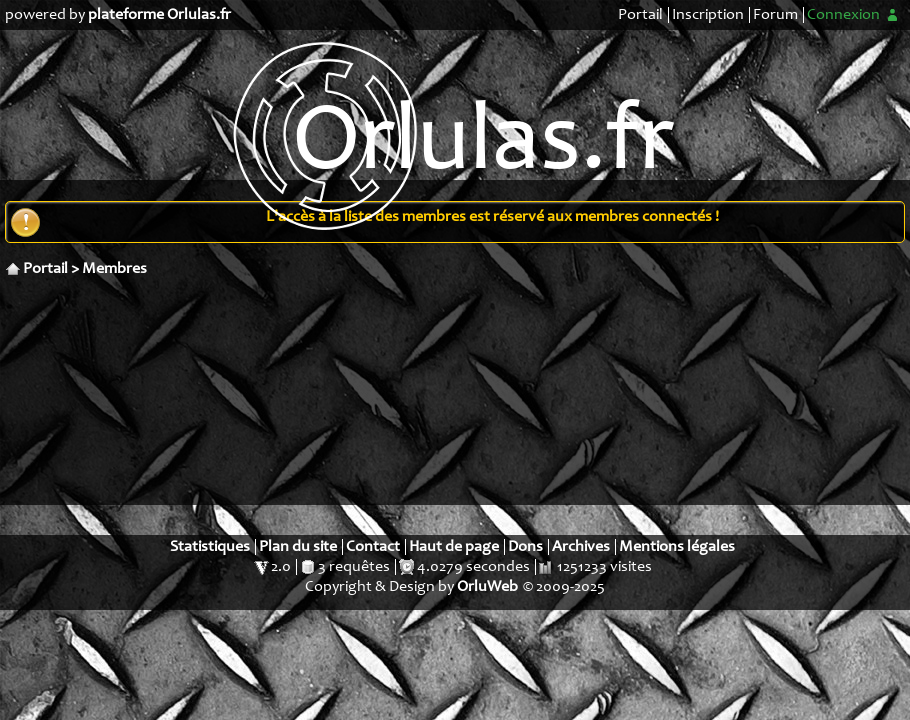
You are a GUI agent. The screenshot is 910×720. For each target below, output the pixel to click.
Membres (114, 269)
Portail (640, 15)
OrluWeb (487, 587)
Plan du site (298, 547)
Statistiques (210, 547)
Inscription (708, 15)
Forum (775, 15)
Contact (373, 547)
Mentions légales (677, 547)
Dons (525, 547)
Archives (581, 547)
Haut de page (454, 547)
